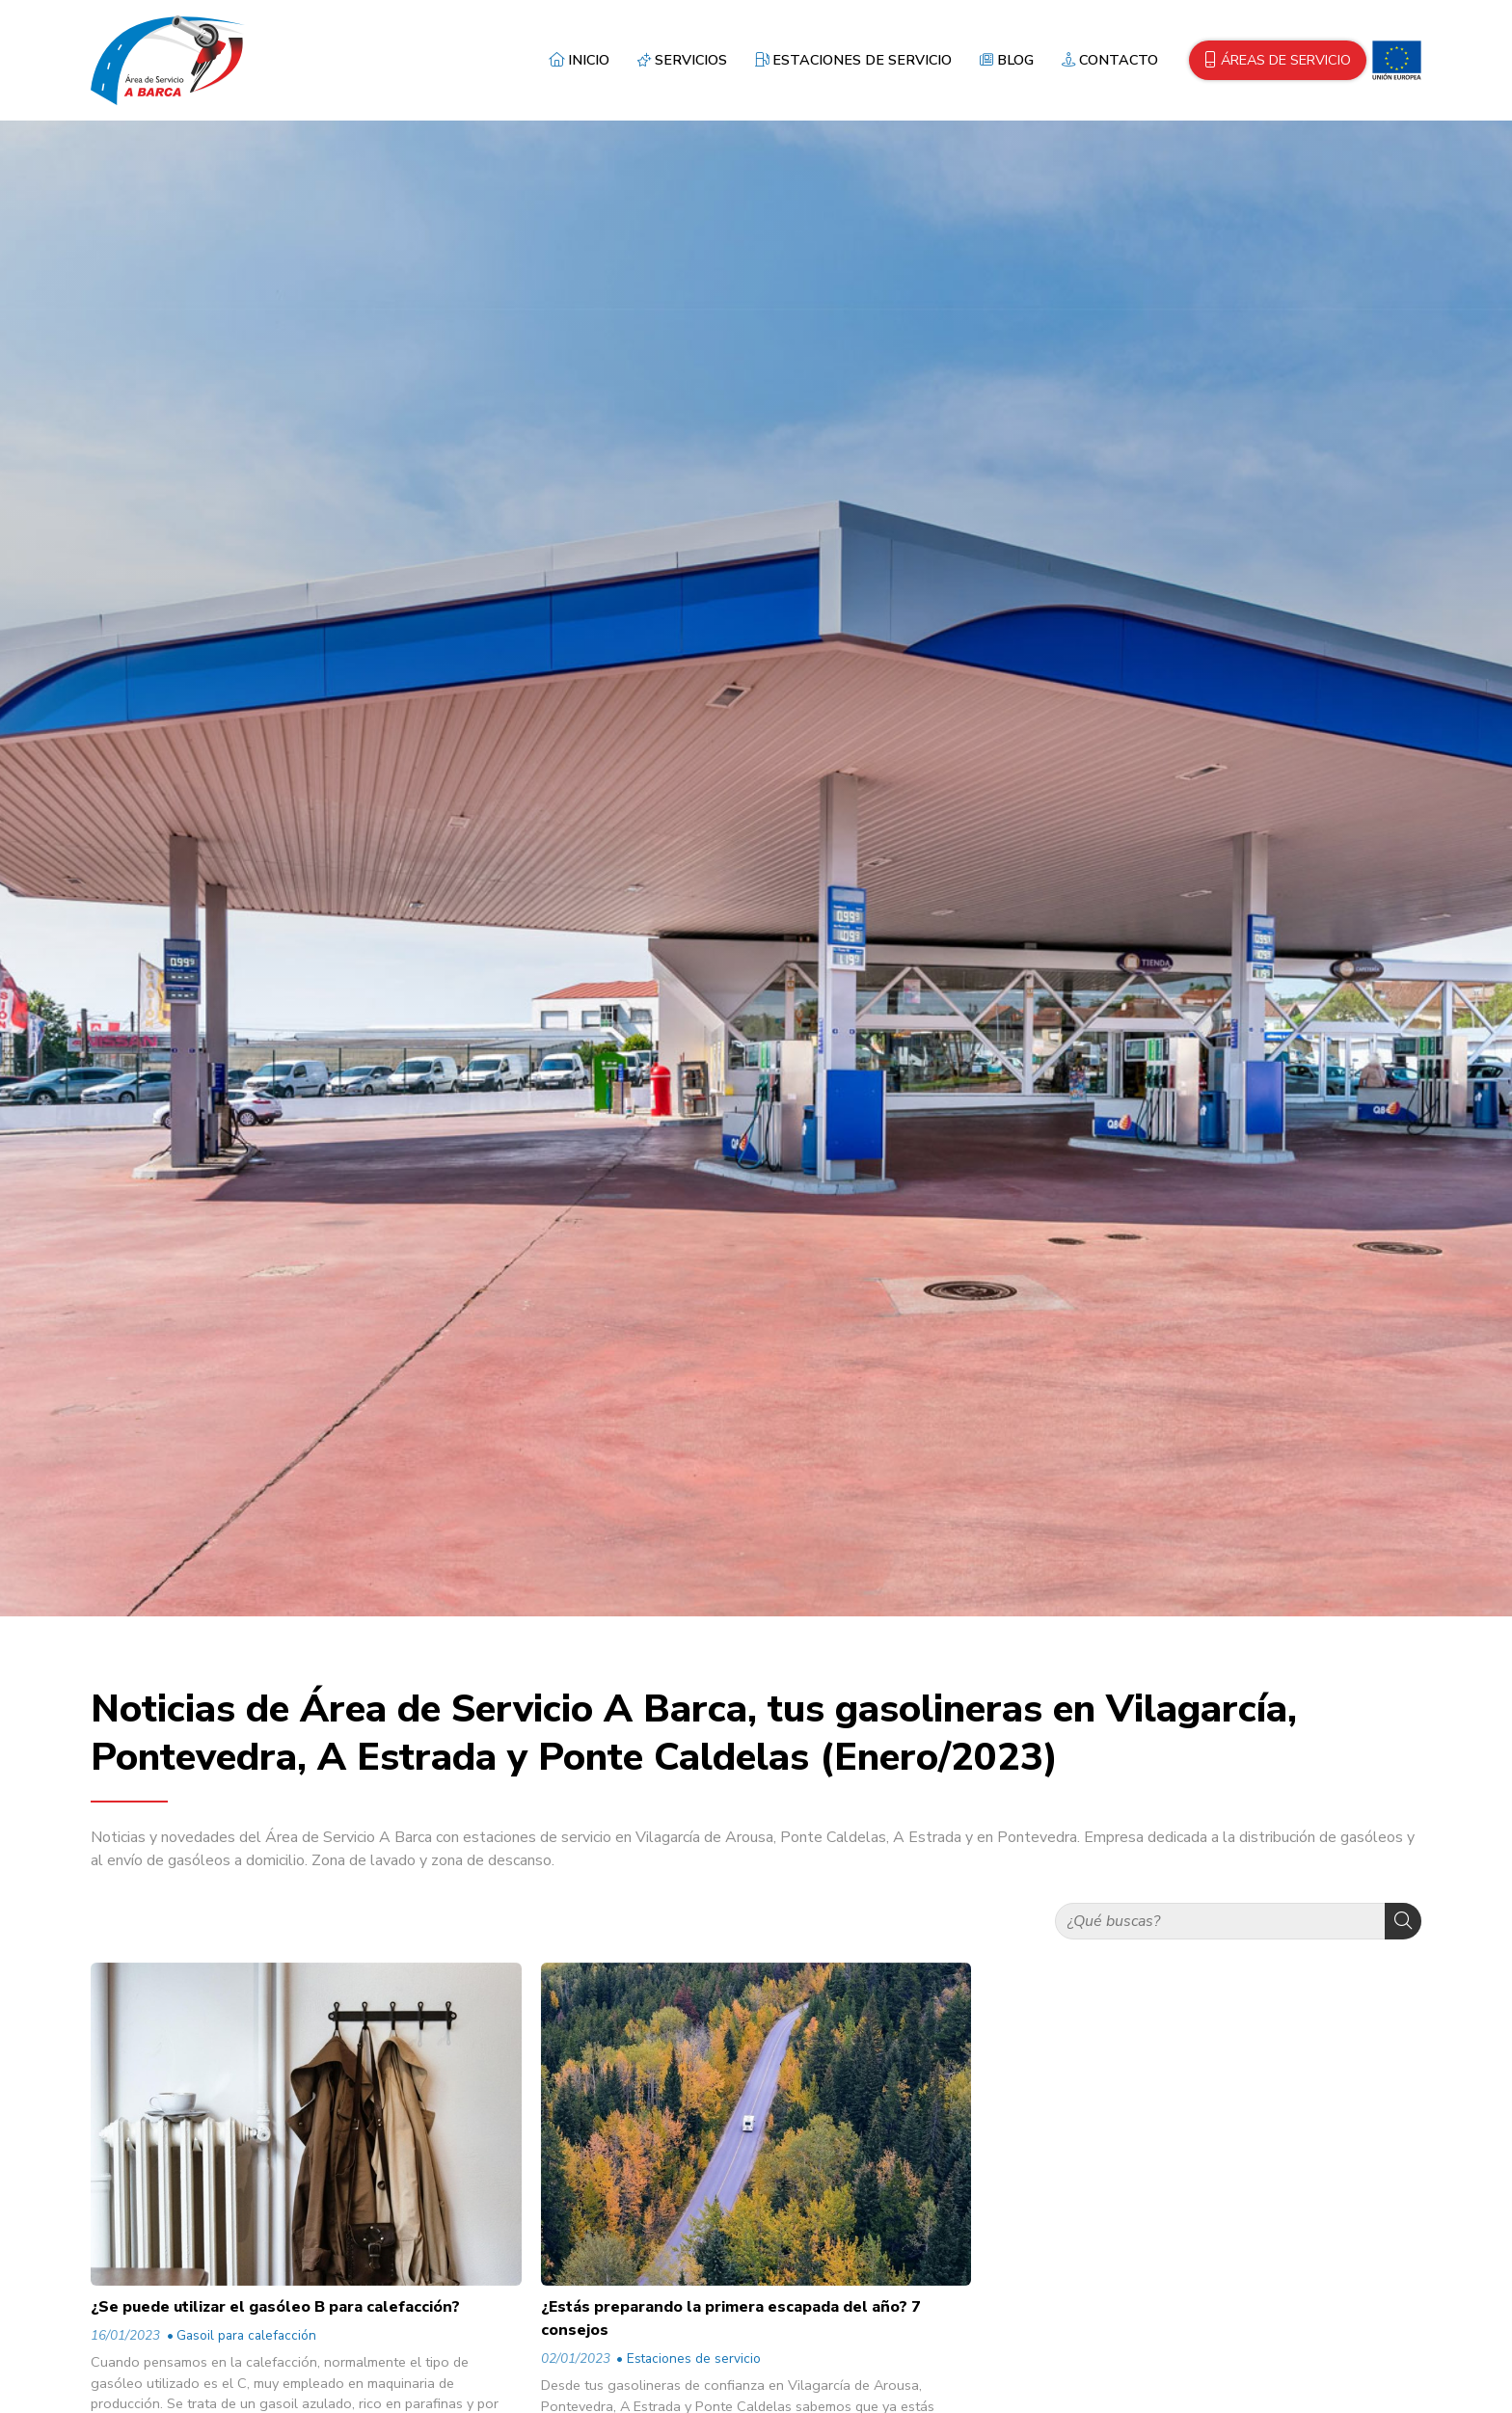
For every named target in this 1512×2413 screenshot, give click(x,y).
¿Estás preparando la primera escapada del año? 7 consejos (731, 2318)
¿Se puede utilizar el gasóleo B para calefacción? (275, 2307)
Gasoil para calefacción (246, 2335)
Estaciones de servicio (694, 2358)
